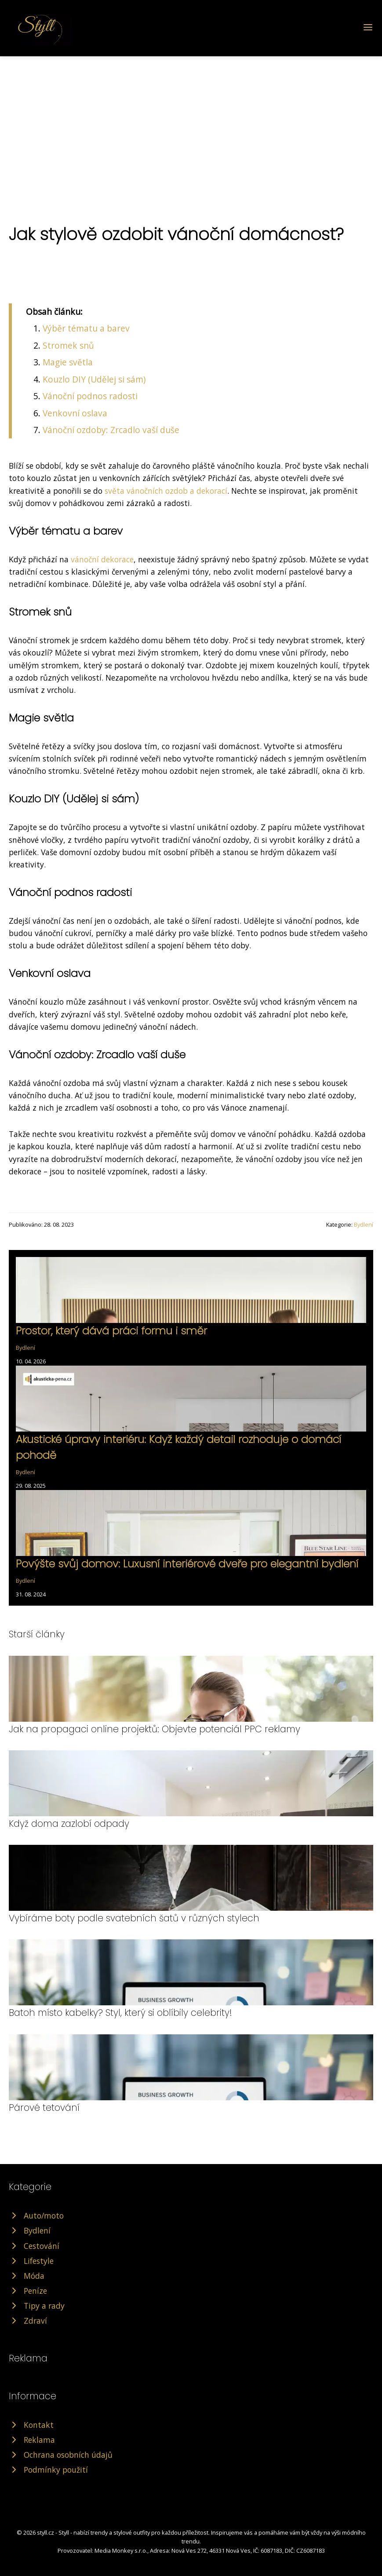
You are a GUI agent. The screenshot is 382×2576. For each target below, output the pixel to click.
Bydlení (363, 1224)
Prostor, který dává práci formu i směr (111, 1330)
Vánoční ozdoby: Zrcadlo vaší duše (111, 430)
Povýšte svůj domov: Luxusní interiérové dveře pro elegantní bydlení (187, 1563)
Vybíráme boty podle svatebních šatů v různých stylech (134, 1918)
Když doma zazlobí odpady (69, 1823)
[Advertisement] (191, 122)
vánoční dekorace (102, 559)
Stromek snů (68, 345)
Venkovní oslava (75, 413)
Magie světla (68, 362)
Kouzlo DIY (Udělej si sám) (94, 379)
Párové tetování (44, 2107)
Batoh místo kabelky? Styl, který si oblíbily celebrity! (120, 2012)
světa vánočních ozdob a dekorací (166, 490)
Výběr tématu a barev (86, 328)
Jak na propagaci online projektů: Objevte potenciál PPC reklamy (154, 1729)
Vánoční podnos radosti (90, 396)
